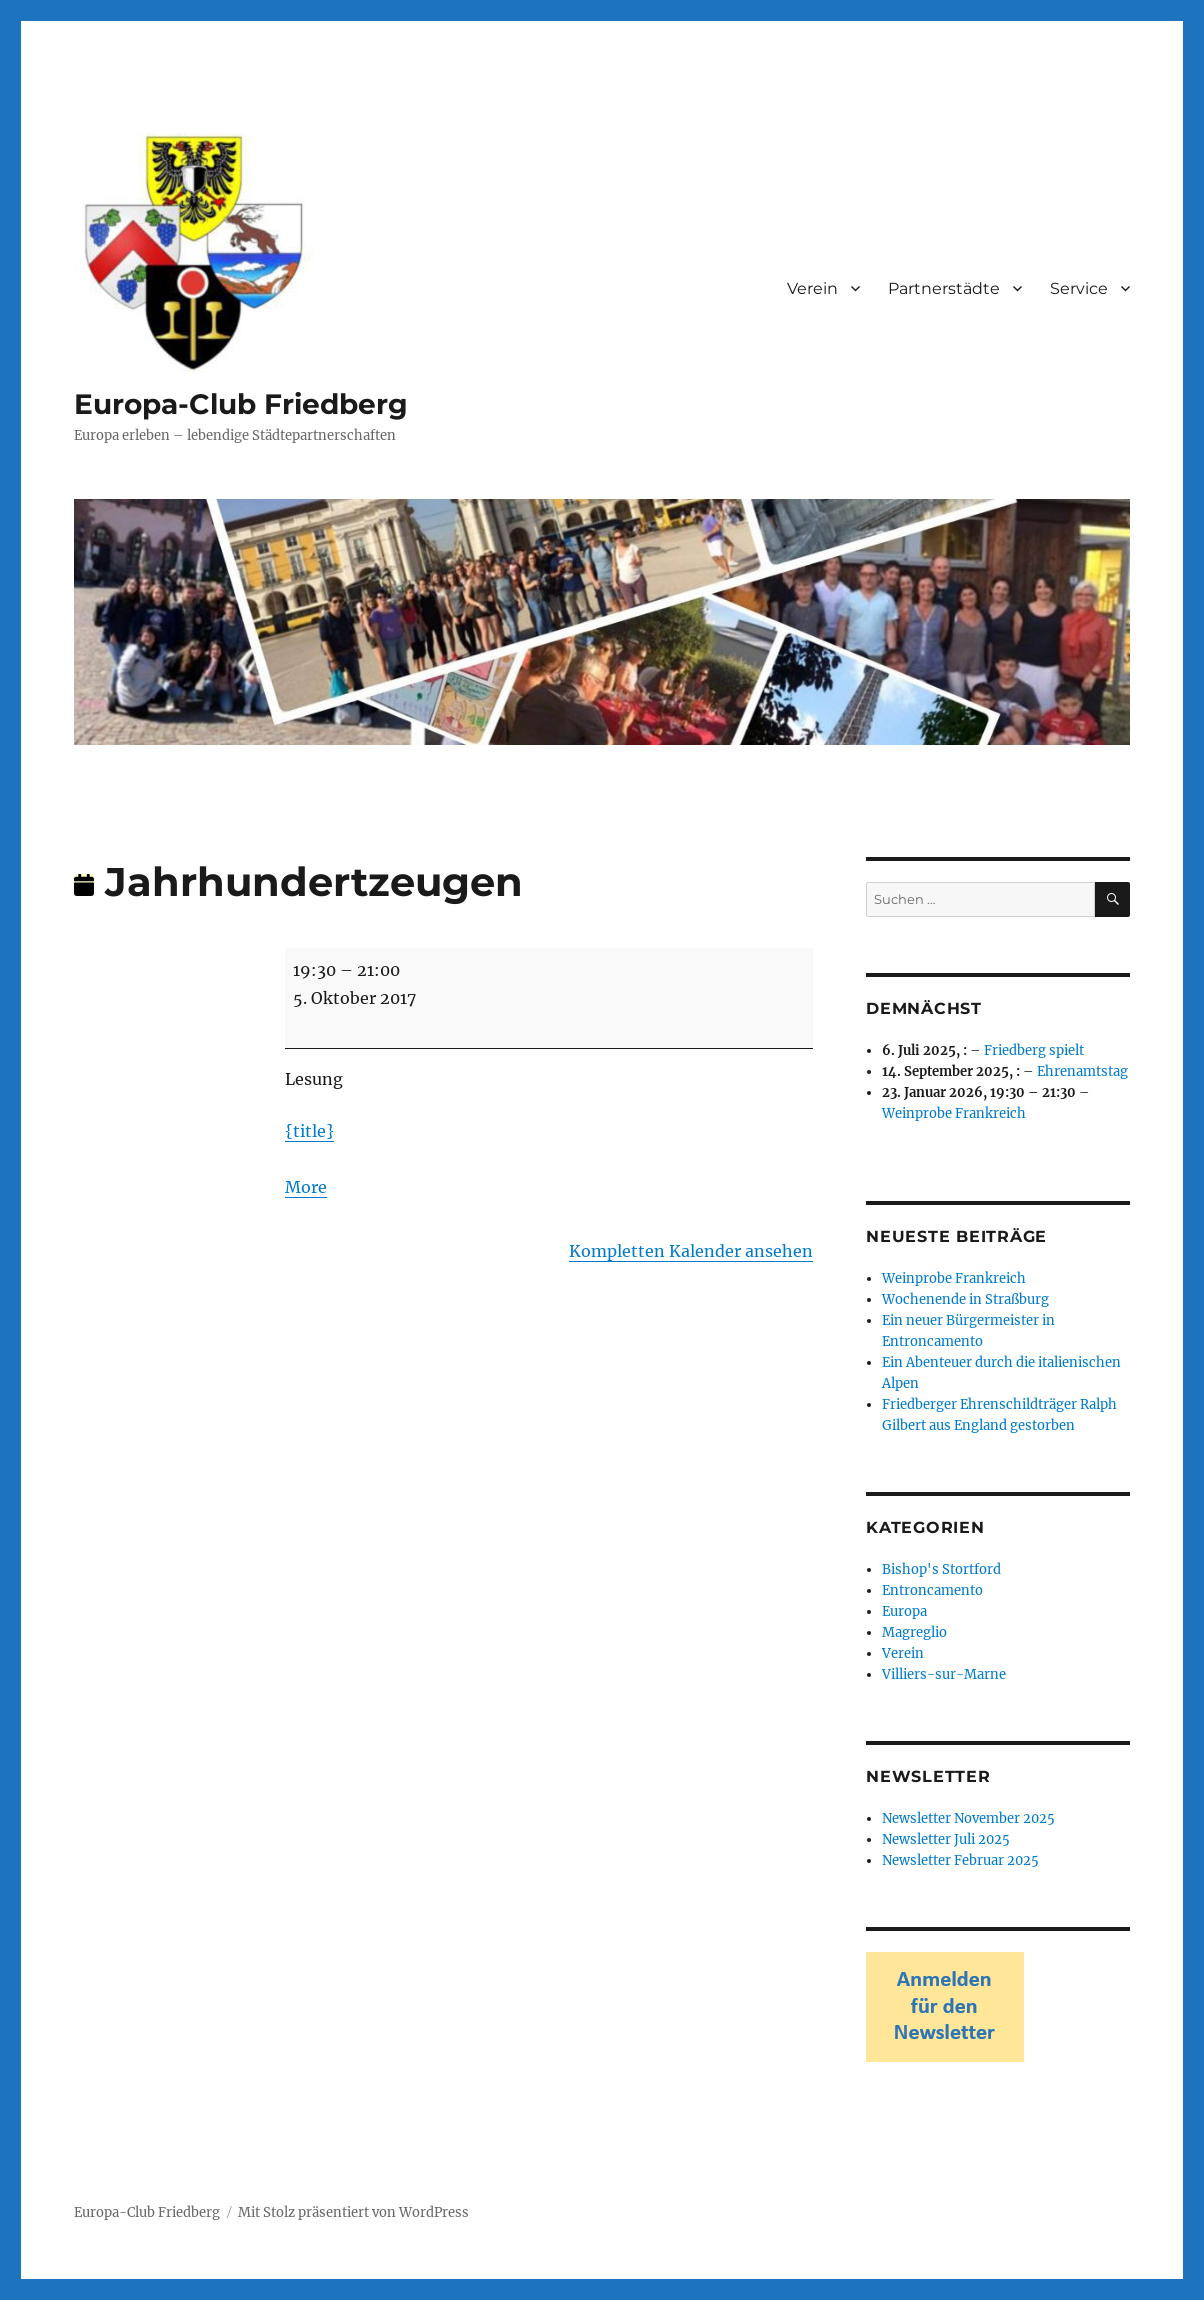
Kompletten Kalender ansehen (691, 1251)
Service (1079, 288)
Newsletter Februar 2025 (960, 1860)
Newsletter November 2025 (968, 1818)
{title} (309, 1131)
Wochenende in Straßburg (965, 1299)
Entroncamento (932, 1590)
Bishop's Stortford (941, 1569)
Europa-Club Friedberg (241, 404)
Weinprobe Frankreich (954, 1113)
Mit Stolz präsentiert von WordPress (353, 2212)
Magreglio (914, 1632)
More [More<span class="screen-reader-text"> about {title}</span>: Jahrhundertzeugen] (306, 1187)
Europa (904, 1611)
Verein (812, 288)
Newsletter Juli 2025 (946, 1839)
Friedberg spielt (1034, 1050)
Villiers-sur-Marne (944, 1674)
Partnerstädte (944, 288)
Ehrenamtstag (1082, 1071)
